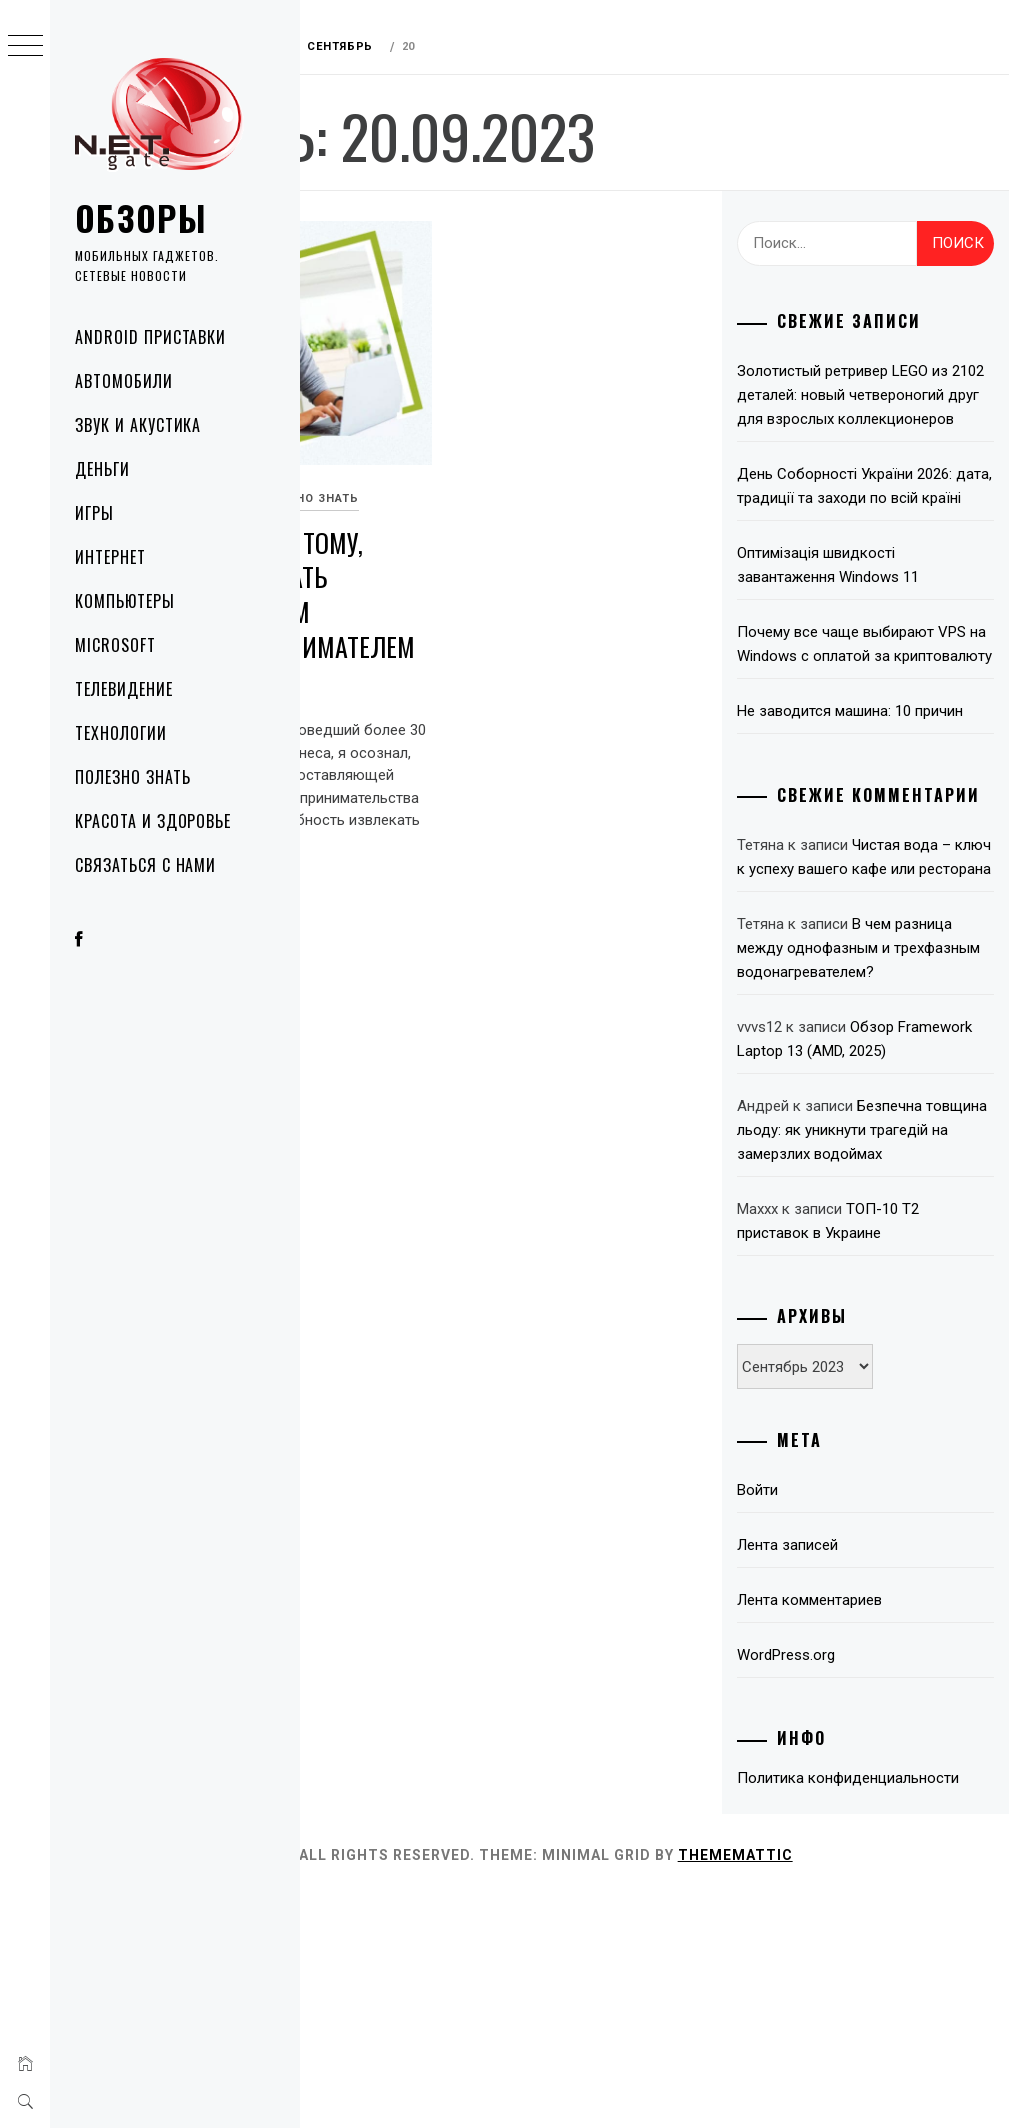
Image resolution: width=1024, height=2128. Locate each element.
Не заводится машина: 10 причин (868, 795)
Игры (94, 513)
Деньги (102, 469)
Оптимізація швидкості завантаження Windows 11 (872, 613)
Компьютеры (125, 601)
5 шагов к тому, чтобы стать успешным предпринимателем (428, 552)
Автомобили (124, 381)
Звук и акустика (138, 425)
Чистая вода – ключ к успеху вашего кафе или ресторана (882, 981)
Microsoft (115, 645)
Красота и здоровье (153, 821)
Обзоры (141, 217)
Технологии (121, 733)
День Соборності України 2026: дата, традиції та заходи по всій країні (885, 522)
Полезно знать (132, 777)
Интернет (110, 557)
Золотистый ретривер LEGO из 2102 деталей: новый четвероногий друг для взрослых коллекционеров (886, 407)
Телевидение (124, 689)
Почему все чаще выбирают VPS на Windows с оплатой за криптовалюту (883, 704)
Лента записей (831, 1753)
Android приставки (150, 337)
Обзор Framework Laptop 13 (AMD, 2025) (874, 1211)
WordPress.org (830, 1863)
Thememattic (862, 2087)
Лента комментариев (853, 1808)
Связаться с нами (145, 865)
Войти (801, 1698)
